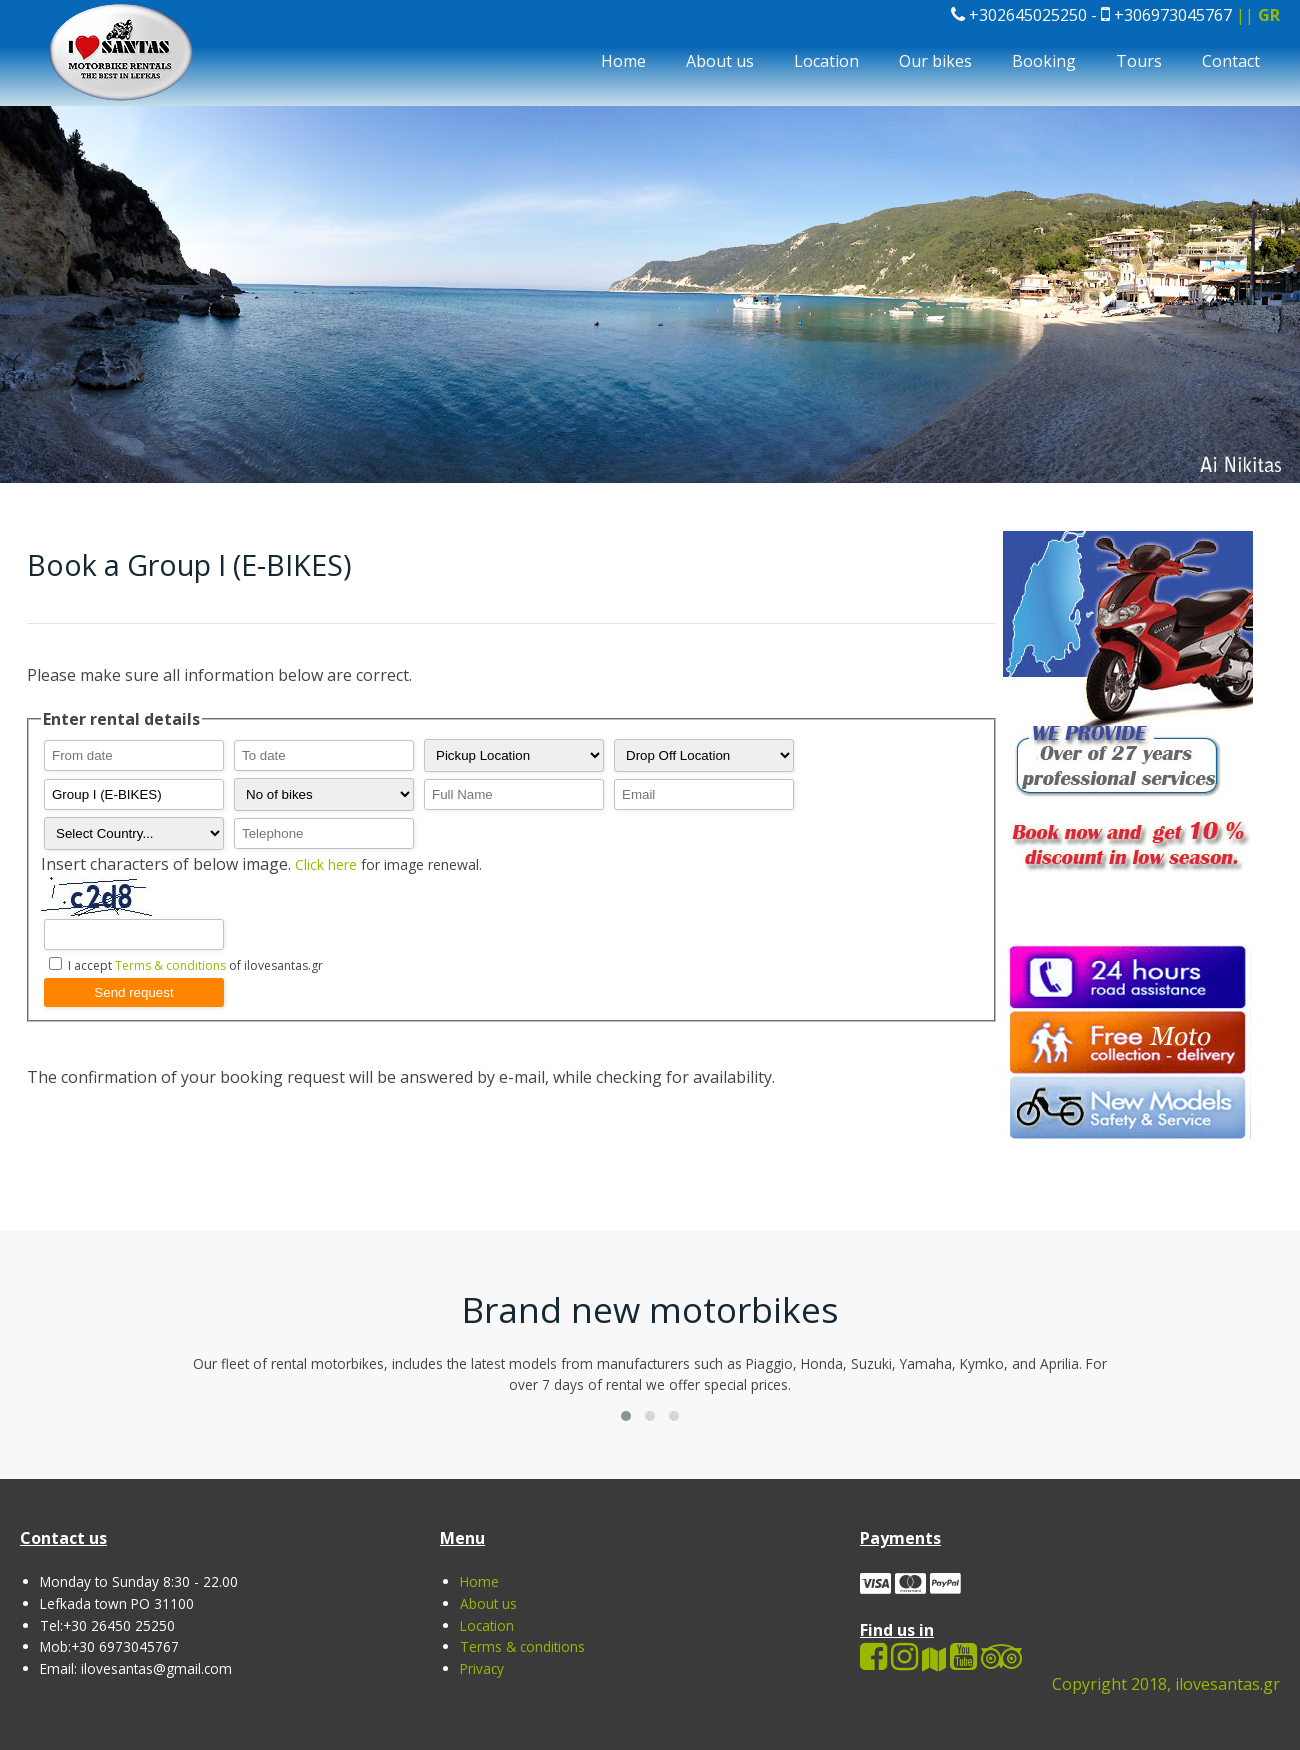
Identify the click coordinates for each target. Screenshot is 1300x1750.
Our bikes (935, 61)
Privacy (482, 1668)
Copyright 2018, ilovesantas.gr (1166, 1684)
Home (623, 61)
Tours (1139, 61)
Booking (1044, 61)
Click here (328, 864)
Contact (1231, 61)
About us (720, 61)
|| (1258, 15)
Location (826, 61)
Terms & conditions (170, 965)
